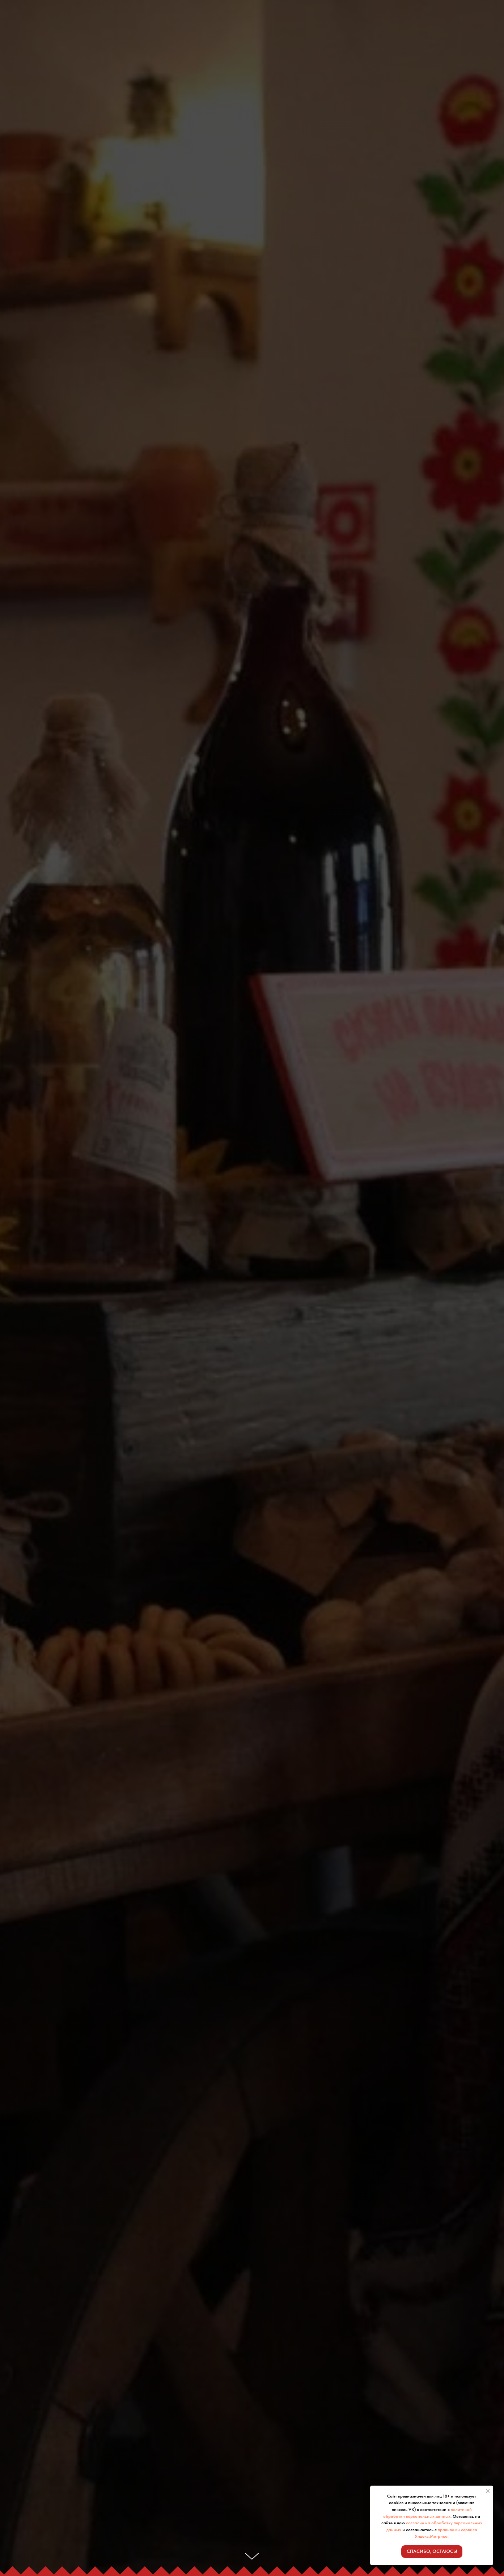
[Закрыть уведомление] (487, 2491)
